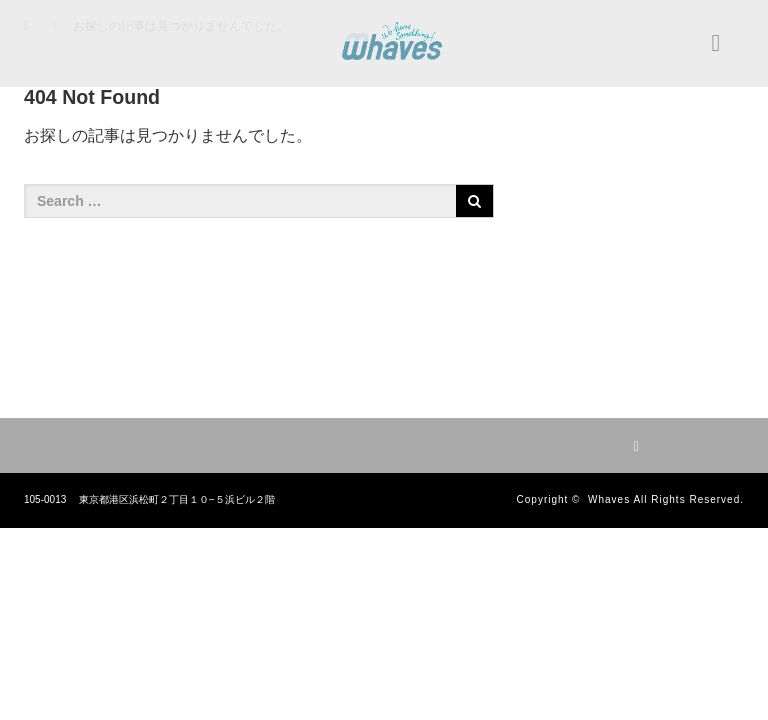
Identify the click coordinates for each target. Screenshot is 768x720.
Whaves (609, 499)
